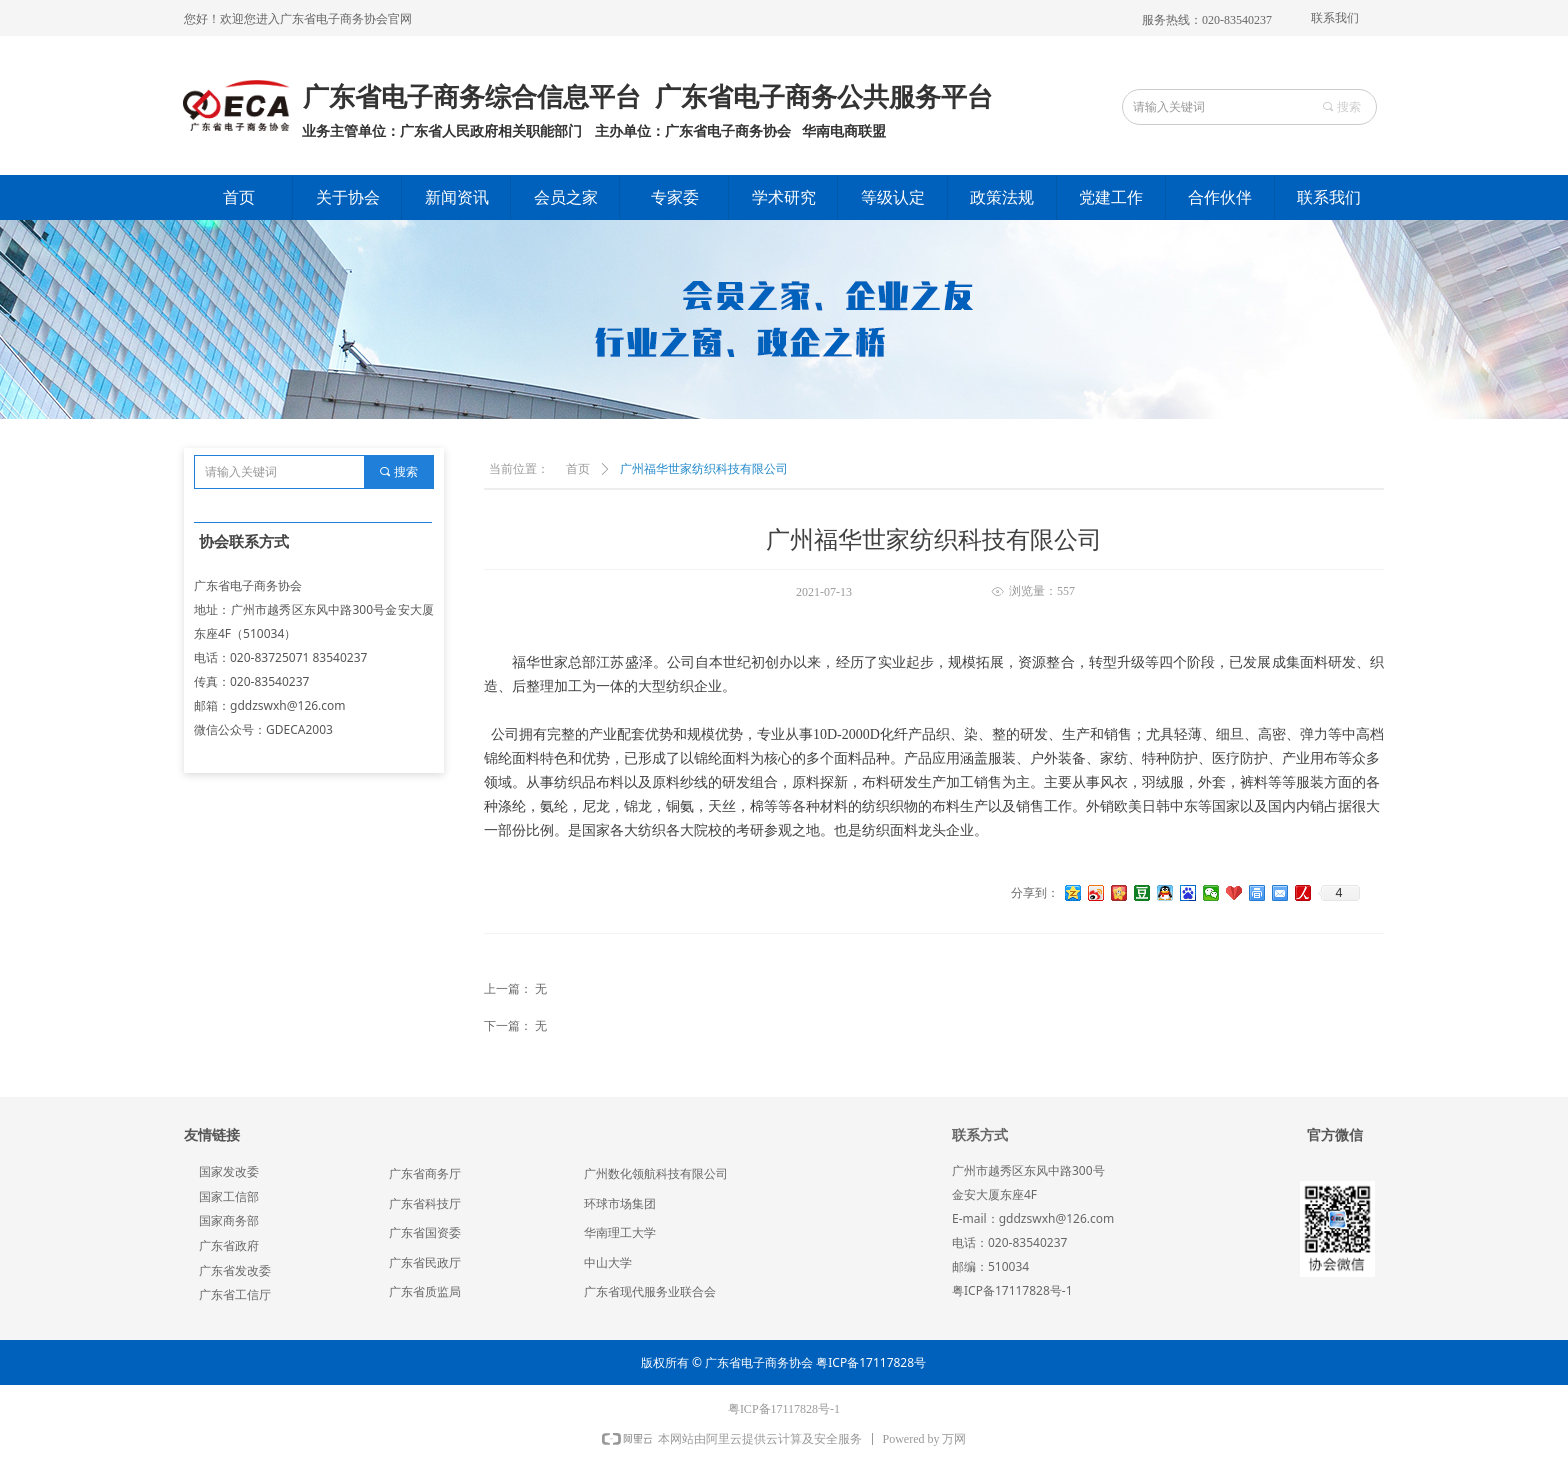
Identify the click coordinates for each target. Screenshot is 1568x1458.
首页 (578, 469)
